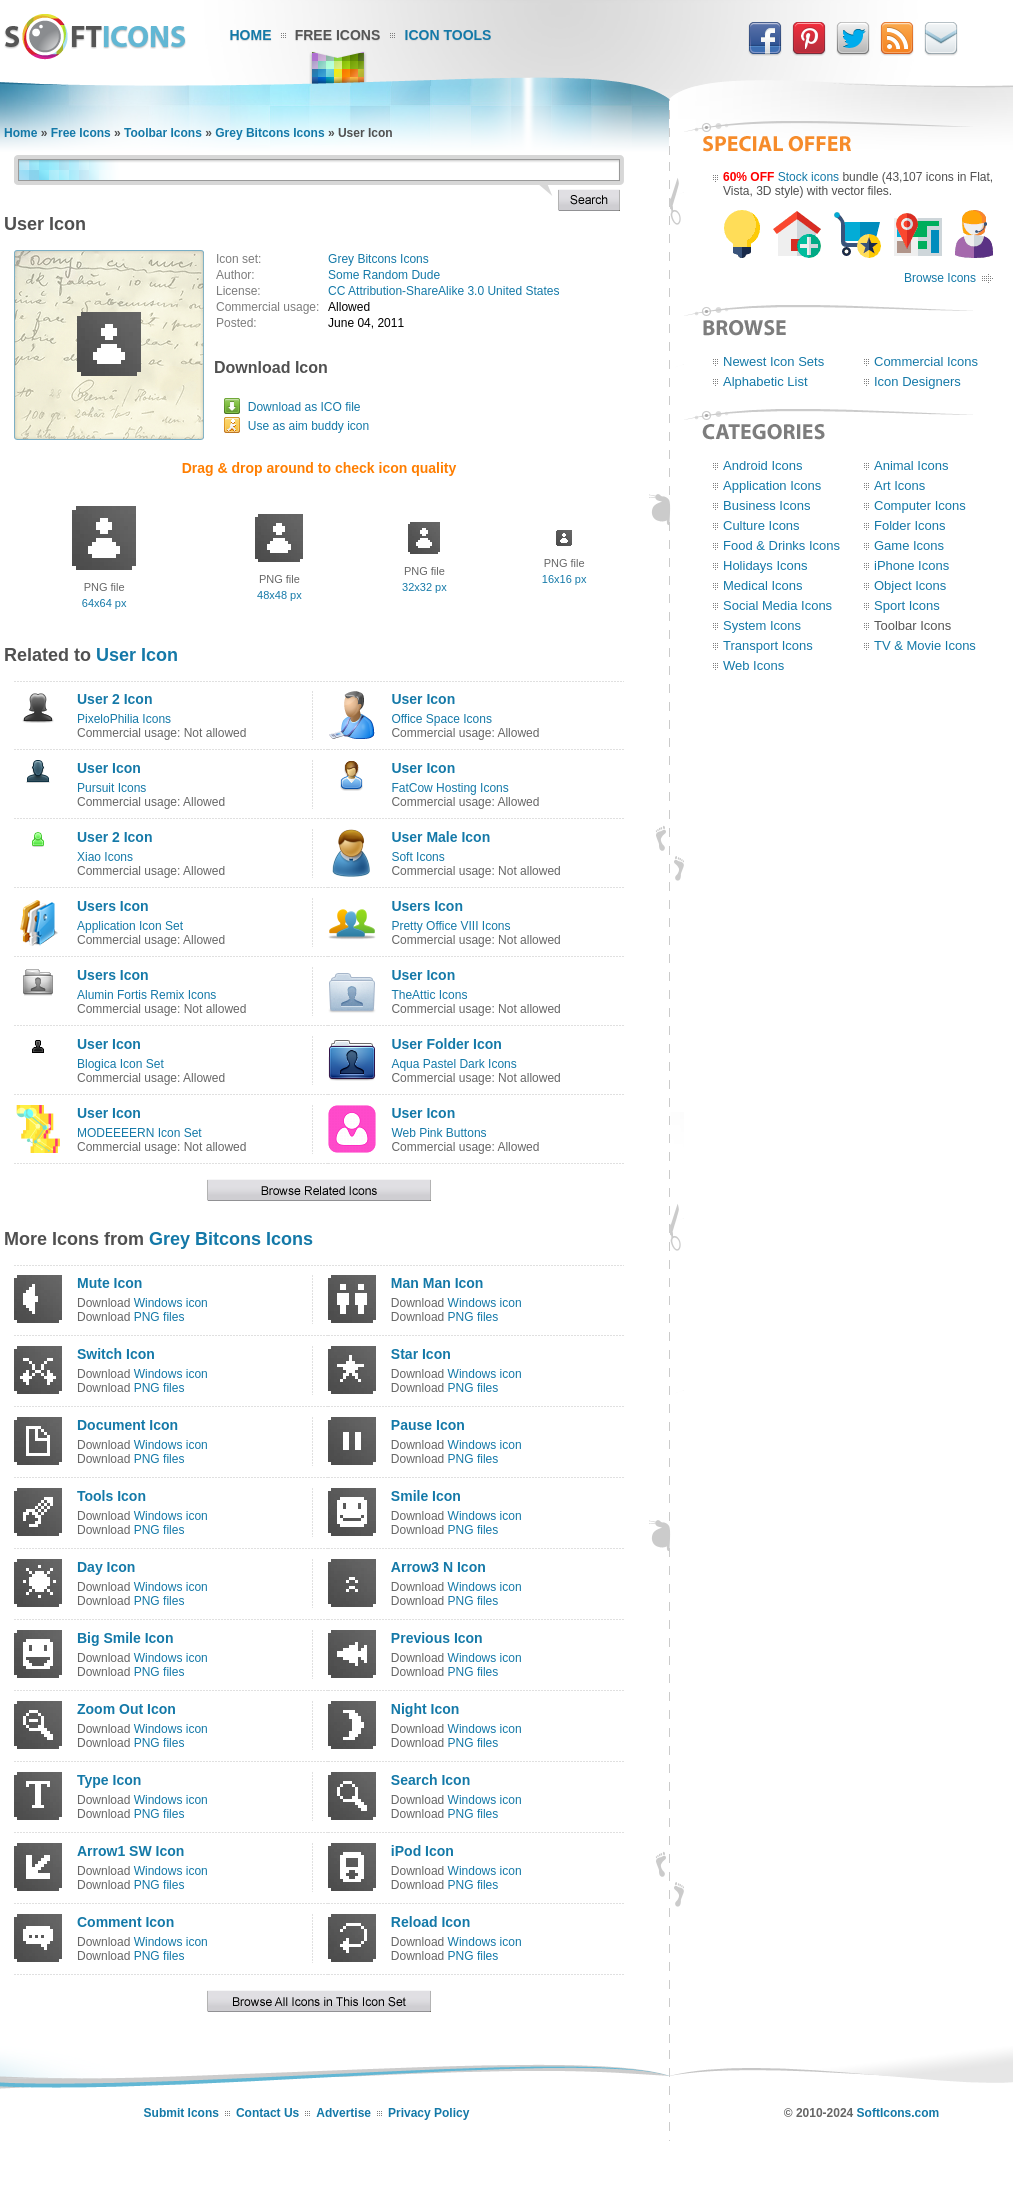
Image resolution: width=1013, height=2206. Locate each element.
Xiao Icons (105, 857)
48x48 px (279, 595)
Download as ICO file (304, 407)
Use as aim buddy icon (308, 426)
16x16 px (564, 579)
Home (251, 35)
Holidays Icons (765, 565)
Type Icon (109, 1780)
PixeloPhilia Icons (124, 719)
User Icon (137, 655)
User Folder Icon (446, 1044)
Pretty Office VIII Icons (450, 926)
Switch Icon (116, 1354)
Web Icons (753, 665)
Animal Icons (911, 465)
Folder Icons (910, 525)
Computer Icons (920, 505)
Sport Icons (907, 605)
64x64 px (104, 603)
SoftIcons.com (898, 2113)
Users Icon (113, 906)
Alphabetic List (765, 381)
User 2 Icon (114, 699)
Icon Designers (917, 381)
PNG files (159, 1317)
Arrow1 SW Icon (130, 1851)
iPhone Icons (911, 565)
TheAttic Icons (429, 995)
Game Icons (909, 545)
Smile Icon (426, 1496)
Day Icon (106, 1567)
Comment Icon (125, 1922)
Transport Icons (768, 645)
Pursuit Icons (111, 788)
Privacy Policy (428, 2113)
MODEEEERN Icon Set (139, 1133)
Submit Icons (181, 2113)
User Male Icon (440, 837)
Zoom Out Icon (126, 1709)
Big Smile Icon (125, 1638)
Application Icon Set (130, 926)
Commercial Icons (926, 361)
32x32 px (424, 587)
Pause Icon (428, 1425)
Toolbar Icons (163, 133)
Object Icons (910, 585)
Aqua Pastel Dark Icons (453, 1064)
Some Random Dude (384, 275)
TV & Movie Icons (925, 645)
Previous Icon (437, 1638)
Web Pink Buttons (438, 1133)
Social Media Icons (777, 605)
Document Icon (127, 1425)
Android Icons (763, 465)
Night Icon (425, 1709)
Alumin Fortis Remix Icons (146, 995)
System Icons (762, 625)
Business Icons (766, 505)
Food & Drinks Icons (781, 545)
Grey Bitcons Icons (269, 133)
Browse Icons (940, 278)
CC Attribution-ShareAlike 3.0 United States (443, 291)
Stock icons (808, 177)
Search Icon (430, 1780)
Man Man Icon (437, 1283)
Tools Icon (111, 1496)
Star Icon (421, 1354)
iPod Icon (422, 1851)
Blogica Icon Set (120, 1064)
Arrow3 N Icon (438, 1567)
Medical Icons (762, 585)
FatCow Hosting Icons (449, 788)
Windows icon (171, 1303)
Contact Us (267, 2113)
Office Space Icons (441, 719)
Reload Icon (430, 1922)
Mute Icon (109, 1283)
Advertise (343, 2113)
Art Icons (899, 485)
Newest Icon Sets (773, 361)
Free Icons (338, 35)
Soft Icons (417, 857)
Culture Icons (761, 525)
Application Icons (772, 485)
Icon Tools (448, 35)
